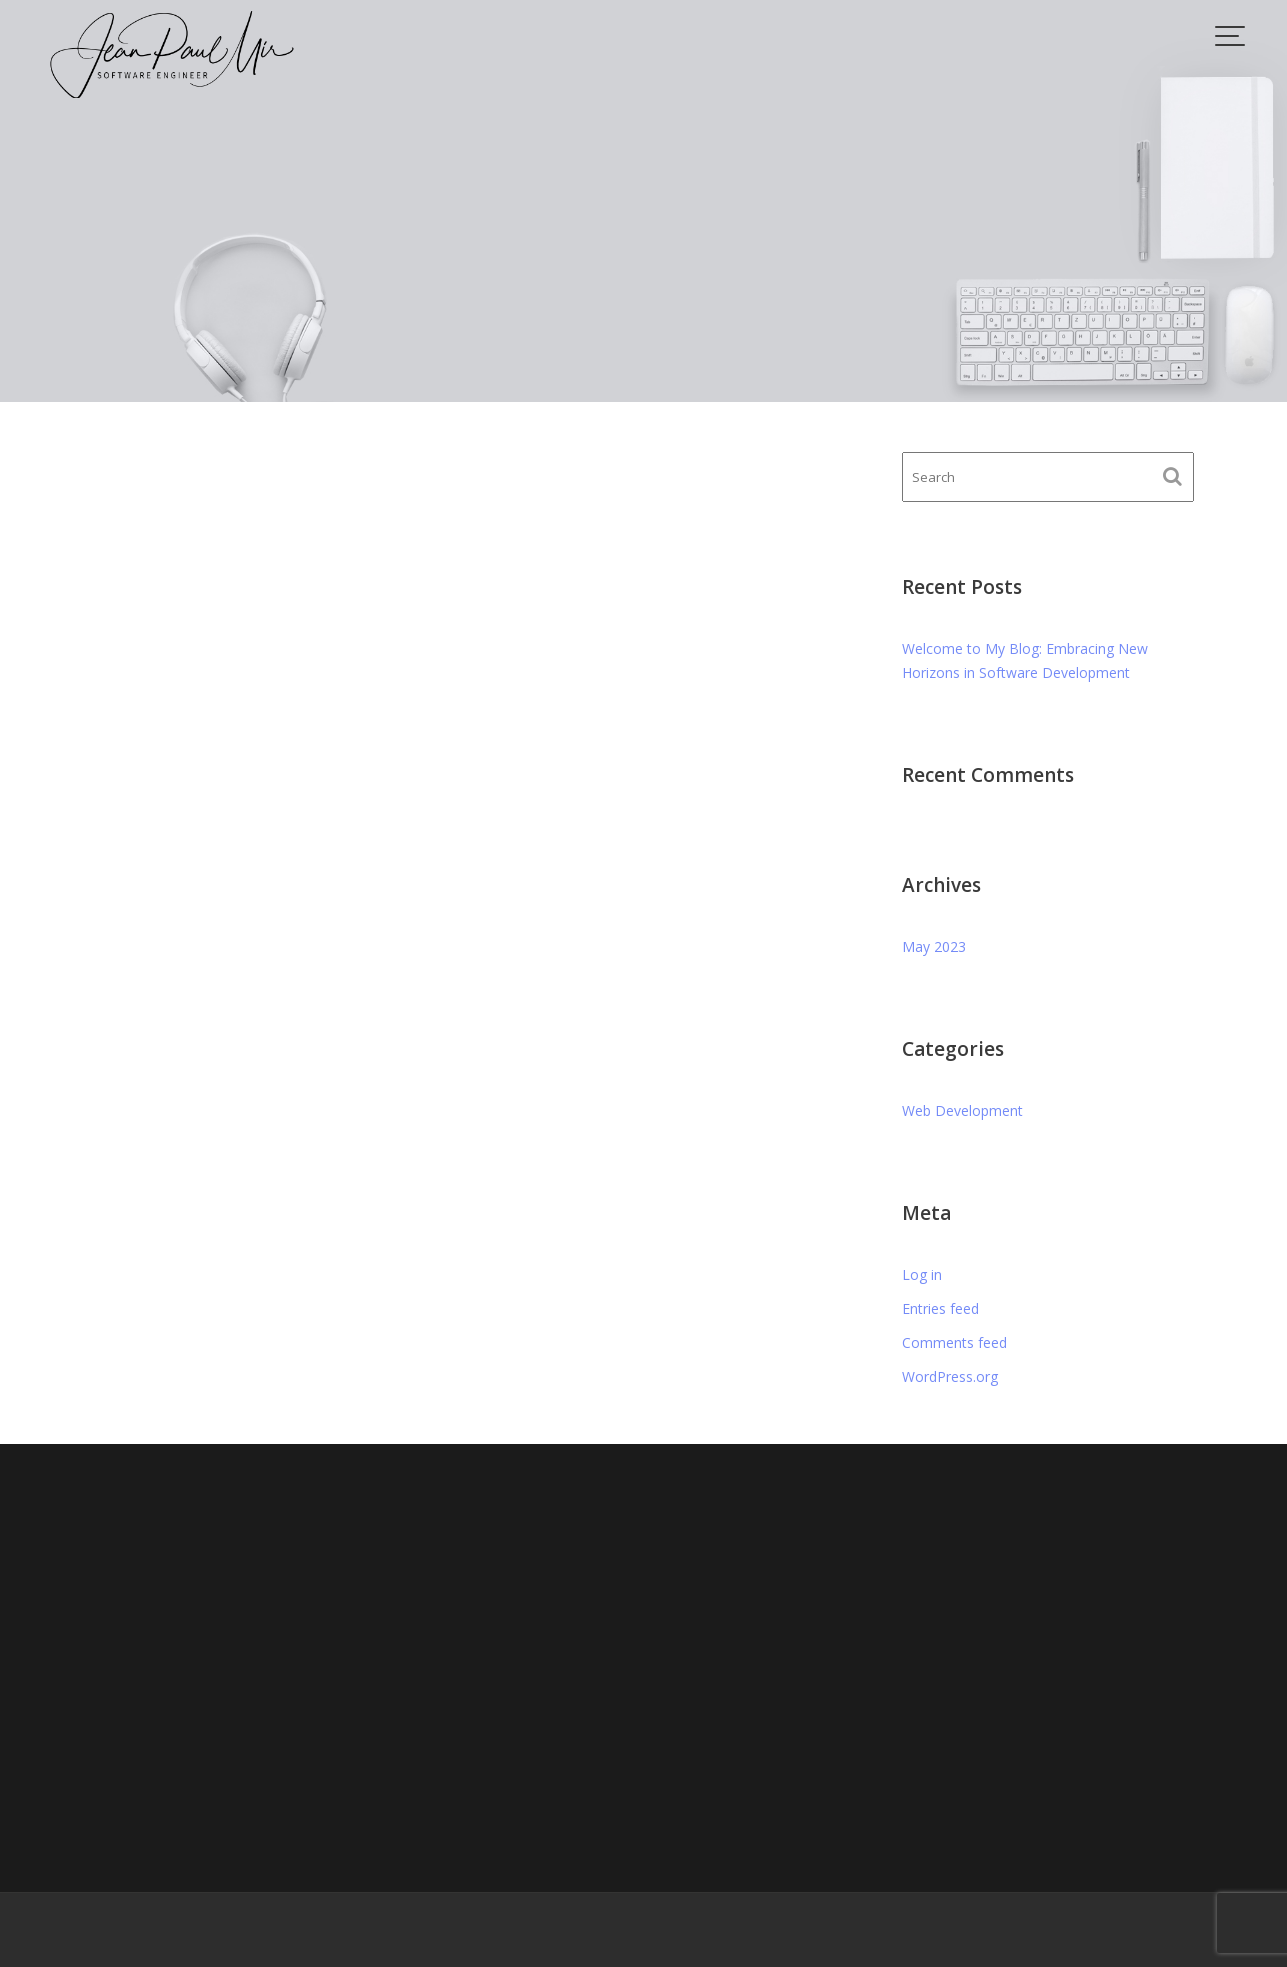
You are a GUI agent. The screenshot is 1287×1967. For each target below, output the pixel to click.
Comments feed (954, 1342)
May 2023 (934, 946)
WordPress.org (950, 1376)
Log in (922, 1274)
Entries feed (940, 1308)
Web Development (962, 1110)
